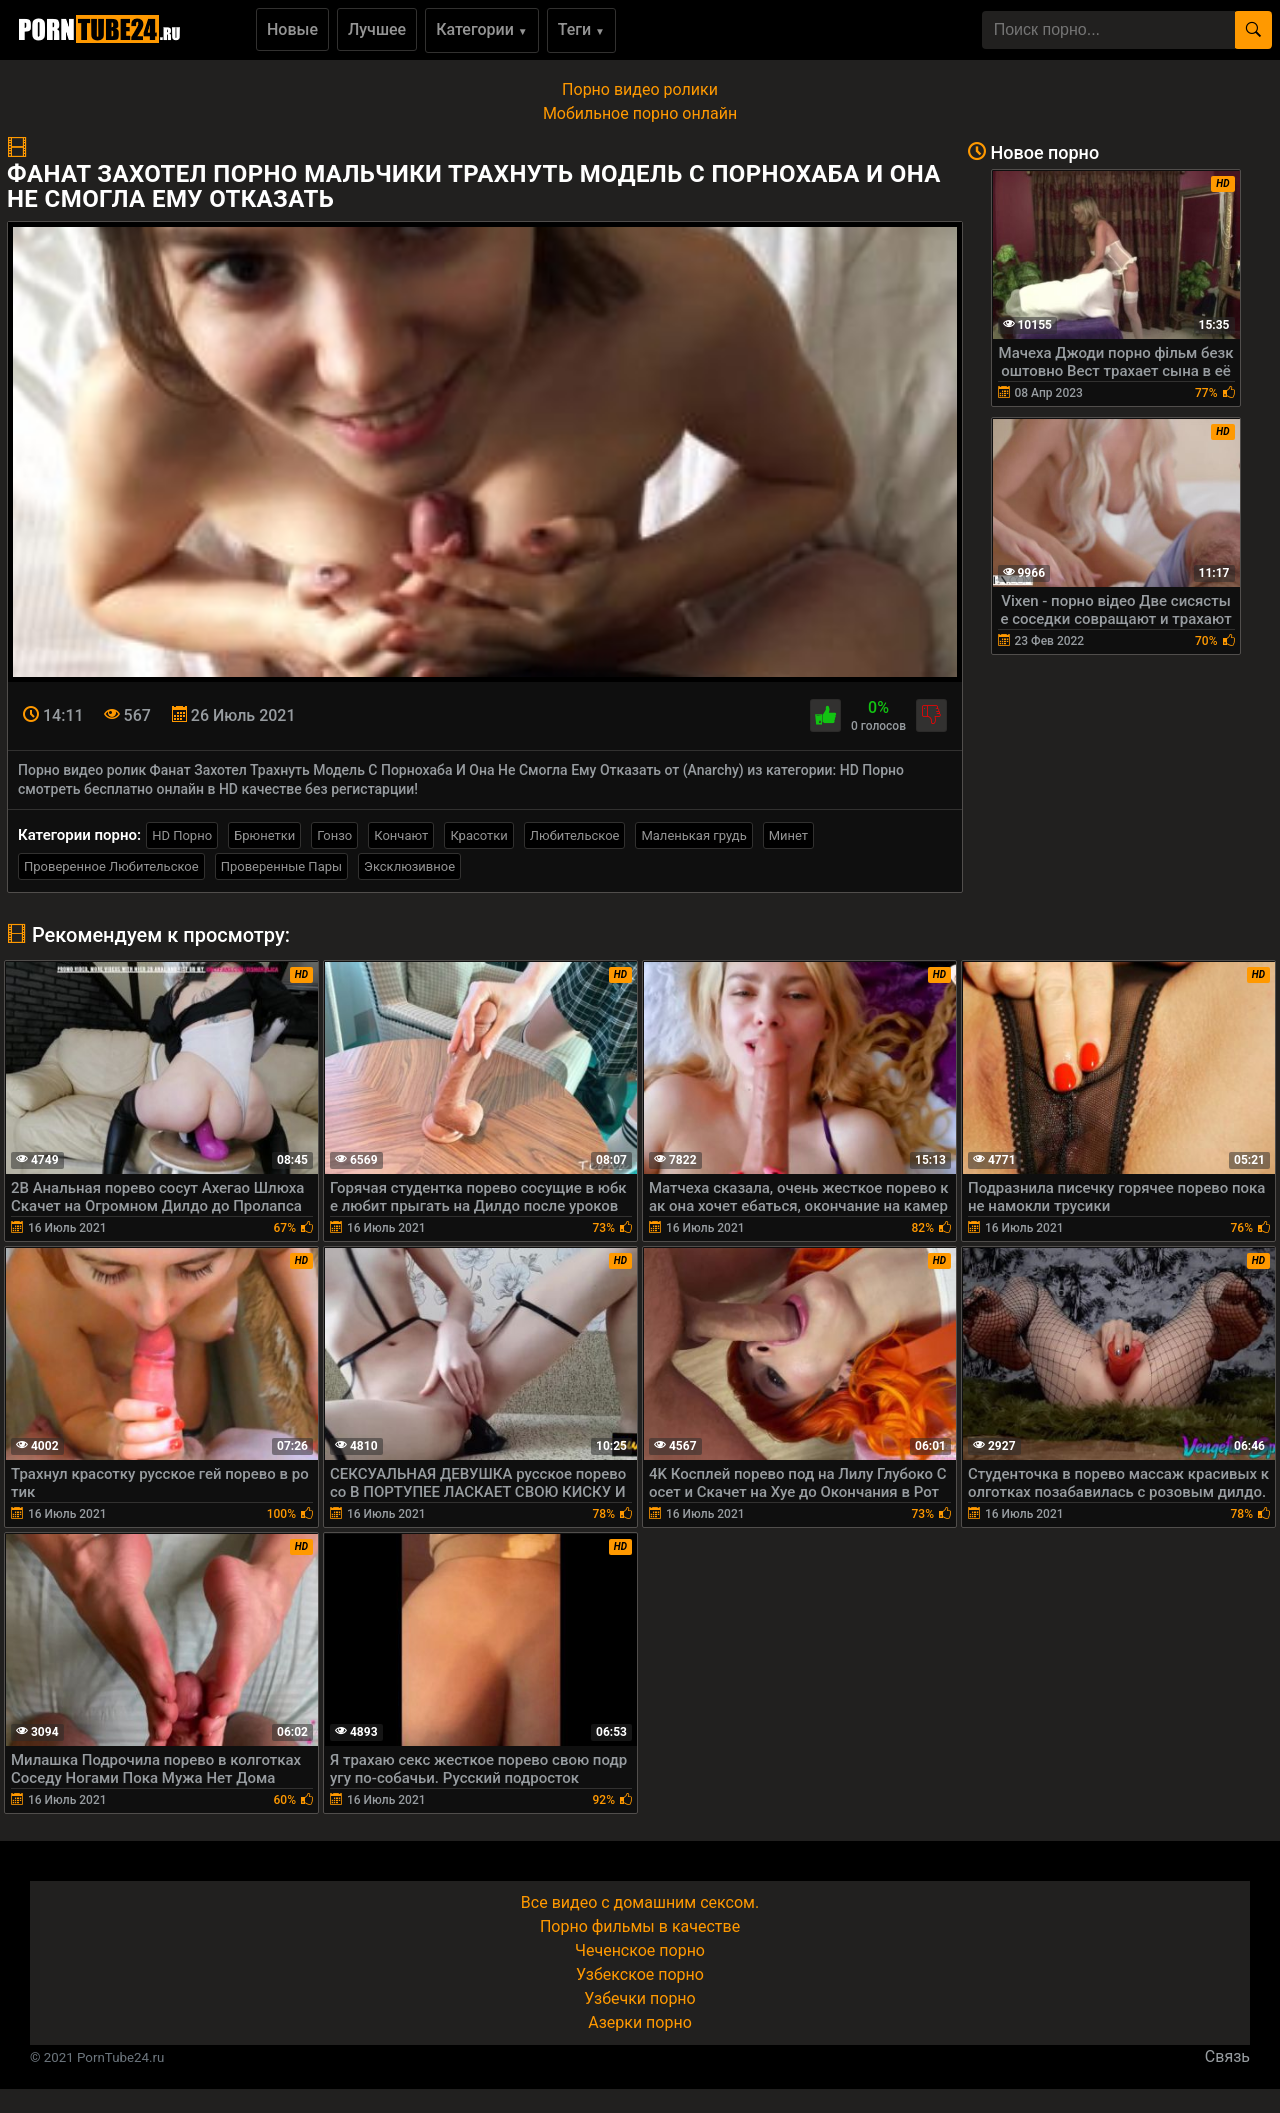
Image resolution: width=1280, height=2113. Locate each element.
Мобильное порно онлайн (640, 113)
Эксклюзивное (409, 866)
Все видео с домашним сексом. (640, 1902)
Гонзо (334, 835)
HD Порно (182, 835)
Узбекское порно (640, 1974)
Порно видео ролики (640, 89)
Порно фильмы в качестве (640, 1926)
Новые (292, 29)
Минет (788, 835)
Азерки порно (640, 2022)
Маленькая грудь (693, 835)
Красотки (478, 835)
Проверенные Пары (281, 866)
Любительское (575, 835)
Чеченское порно (640, 1950)
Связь (1227, 2056)
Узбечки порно (639, 1998)
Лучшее (377, 29)
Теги (581, 29)
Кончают (401, 835)
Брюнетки (264, 835)
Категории (482, 29)
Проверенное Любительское (111, 866)
